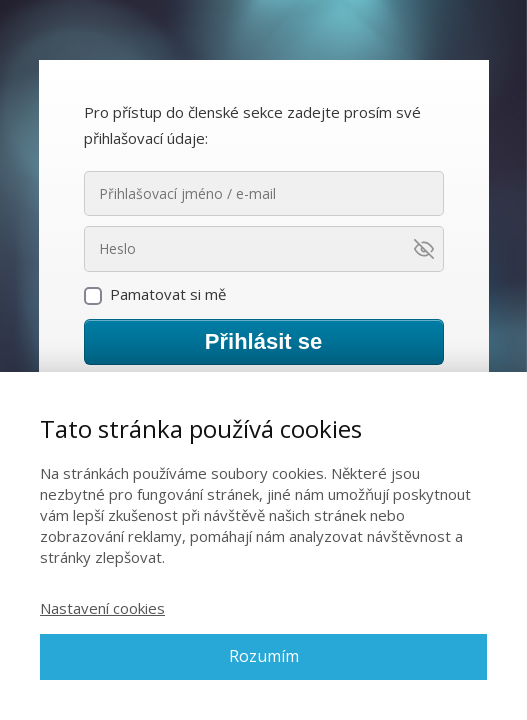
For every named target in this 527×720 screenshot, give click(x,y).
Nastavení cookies (102, 608)
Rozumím (264, 656)
